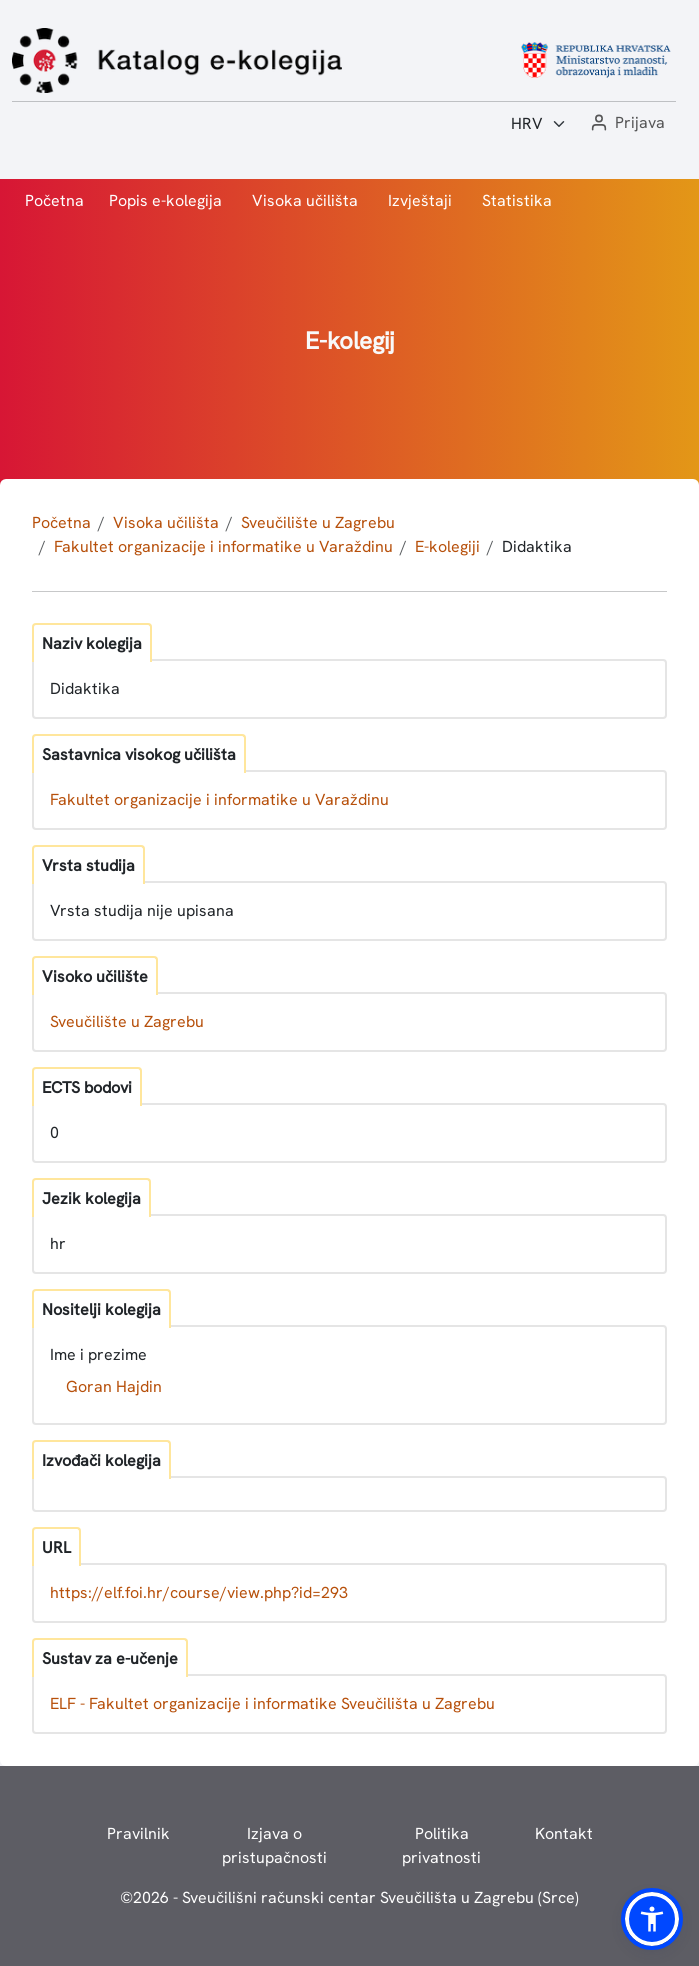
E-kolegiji (447, 546)
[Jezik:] (539, 124)
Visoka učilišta (305, 200)
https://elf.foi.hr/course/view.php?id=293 (199, 1592)
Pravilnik (138, 1833)
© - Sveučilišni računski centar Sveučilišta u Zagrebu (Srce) (349, 1897)
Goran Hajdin (114, 1386)
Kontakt (564, 1833)
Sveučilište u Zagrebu (318, 522)
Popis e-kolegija (165, 200)
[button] (626, 123)
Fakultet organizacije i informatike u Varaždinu (223, 546)
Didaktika (537, 546)
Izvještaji (420, 200)
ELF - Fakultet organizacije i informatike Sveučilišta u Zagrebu (272, 1703)
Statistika (517, 200)
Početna (54, 200)
